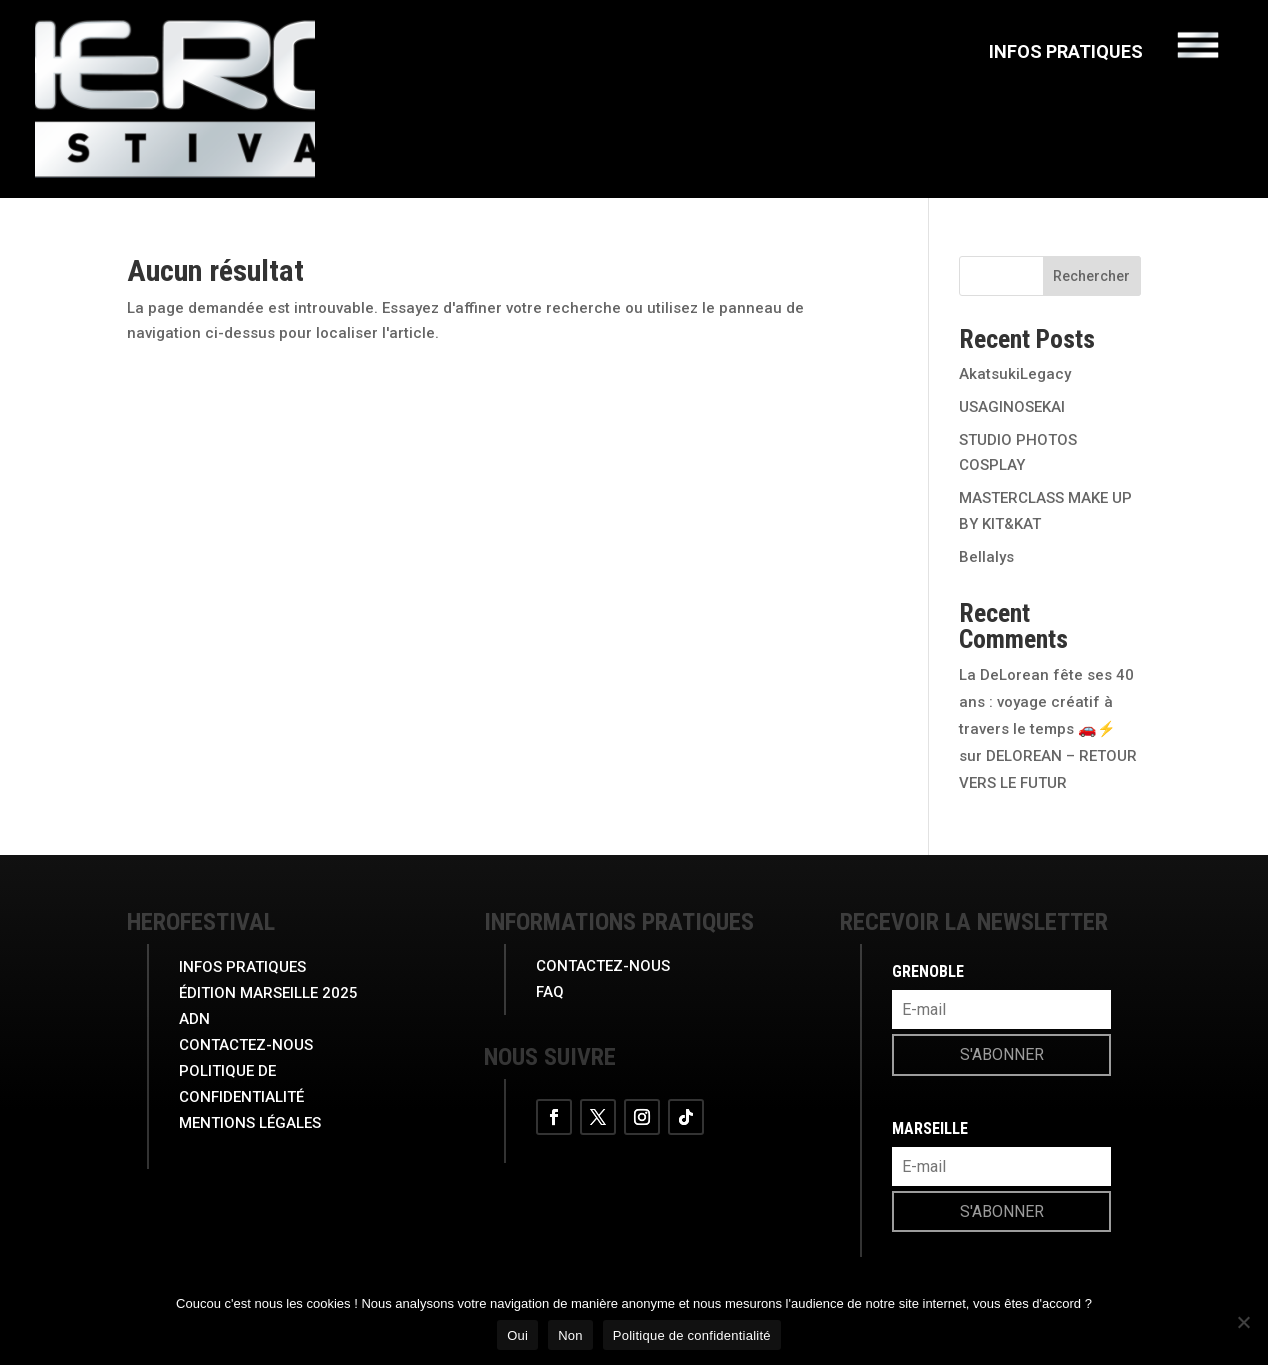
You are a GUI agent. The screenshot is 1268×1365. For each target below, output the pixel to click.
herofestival (201, 922)
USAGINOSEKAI (1012, 407)
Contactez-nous (603, 966)
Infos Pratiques (1066, 53)
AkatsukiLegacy (1015, 374)
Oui (517, 1335)
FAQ (550, 992)
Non (570, 1335)
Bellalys (986, 557)
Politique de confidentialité (692, 1335)
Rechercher (1091, 276)
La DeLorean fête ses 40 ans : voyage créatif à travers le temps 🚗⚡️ (1046, 702)
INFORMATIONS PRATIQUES (619, 922)
